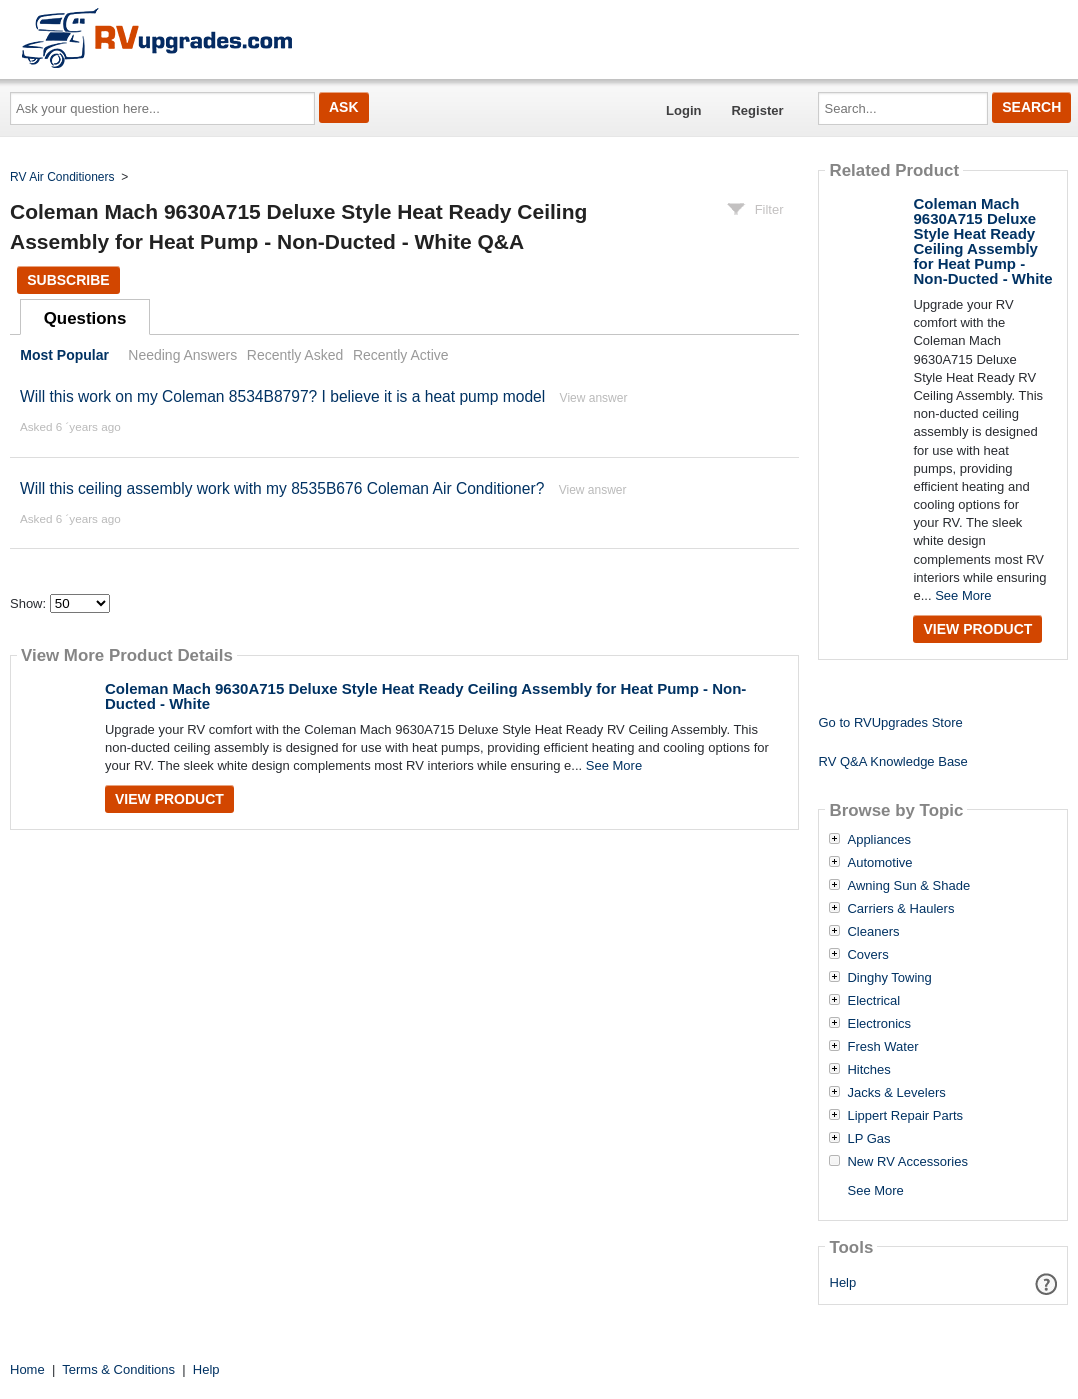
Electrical (873, 1001)
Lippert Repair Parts (905, 1116)
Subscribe (68, 280)
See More (614, 765)
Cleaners (873, 932)
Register (757, 110)
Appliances (879, 840)
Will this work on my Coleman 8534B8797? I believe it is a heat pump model (282, 396)
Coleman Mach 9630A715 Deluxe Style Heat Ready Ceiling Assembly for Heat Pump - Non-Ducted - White (425, 696)
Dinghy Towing (889, 978)
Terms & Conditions (118, 1369)
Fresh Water (882, 1047)
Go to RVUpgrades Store (890, 722)
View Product (169, 799)
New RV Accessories (907, 1162)
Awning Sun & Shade (908, 886)
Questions (85, 318)
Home (27, 1369)
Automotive (879, 863)
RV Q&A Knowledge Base (892, 761)
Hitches (868, 1070)
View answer (594, 398)
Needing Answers (182, 355)
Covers (867, 955)
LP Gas (868, 1139)
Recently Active (401, 355)
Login (683, 110)
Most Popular (64, 355)
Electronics (879, 1024)
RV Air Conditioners (62, 177)
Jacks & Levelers (896, 1093)
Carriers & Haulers (900, 909)
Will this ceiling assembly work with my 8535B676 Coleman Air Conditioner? (282, 488)
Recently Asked (295, 355)
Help (843, 1282)
